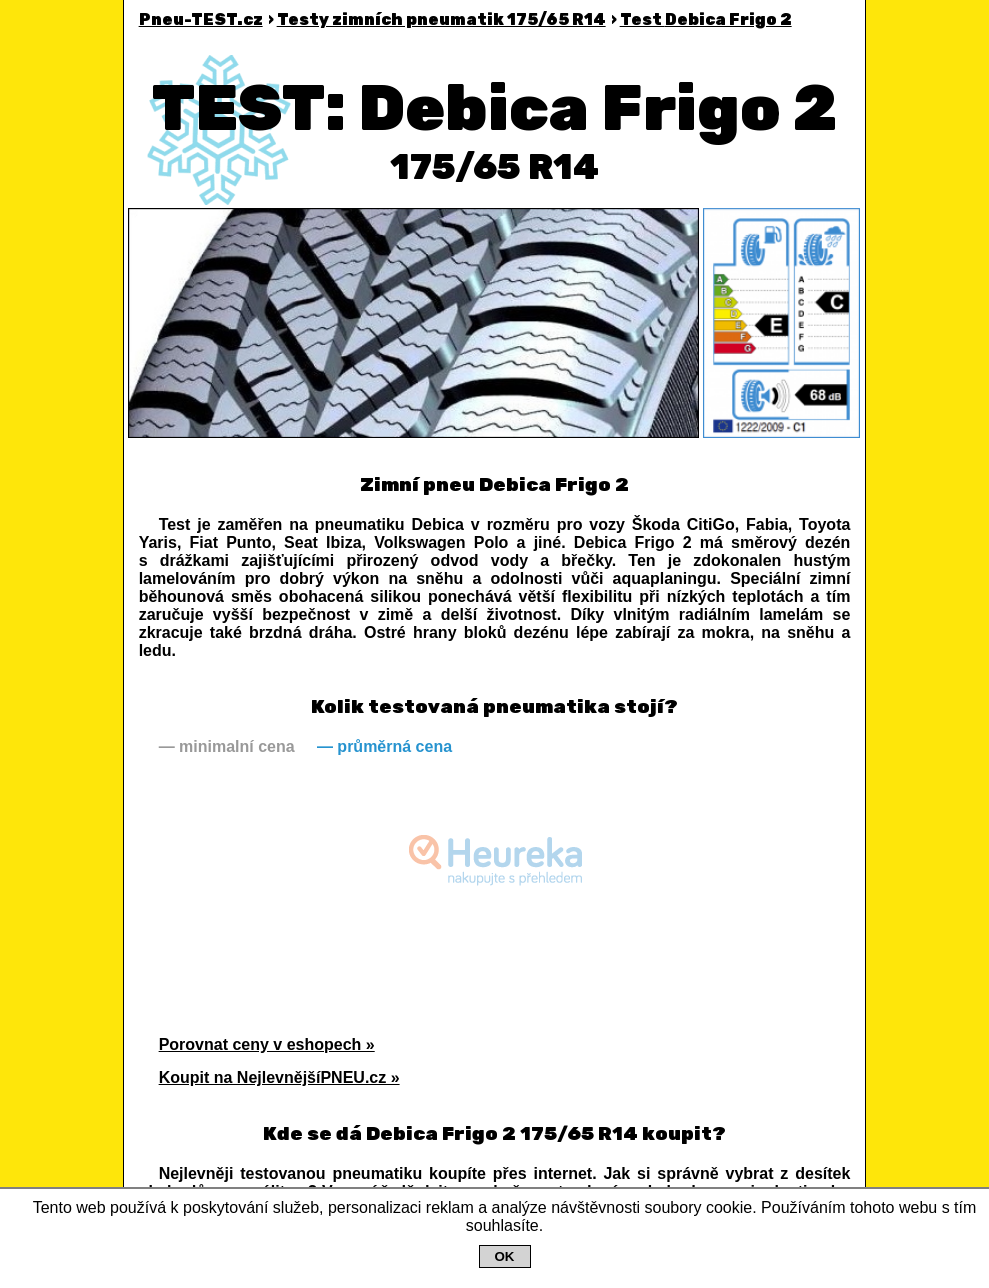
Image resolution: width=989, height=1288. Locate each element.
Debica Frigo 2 (706, 19)
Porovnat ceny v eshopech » (267, 1044)
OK (505, 1256)
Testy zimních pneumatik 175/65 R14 (441, 19)
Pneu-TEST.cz (201, 19)
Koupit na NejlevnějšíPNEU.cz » (279, 1077)
